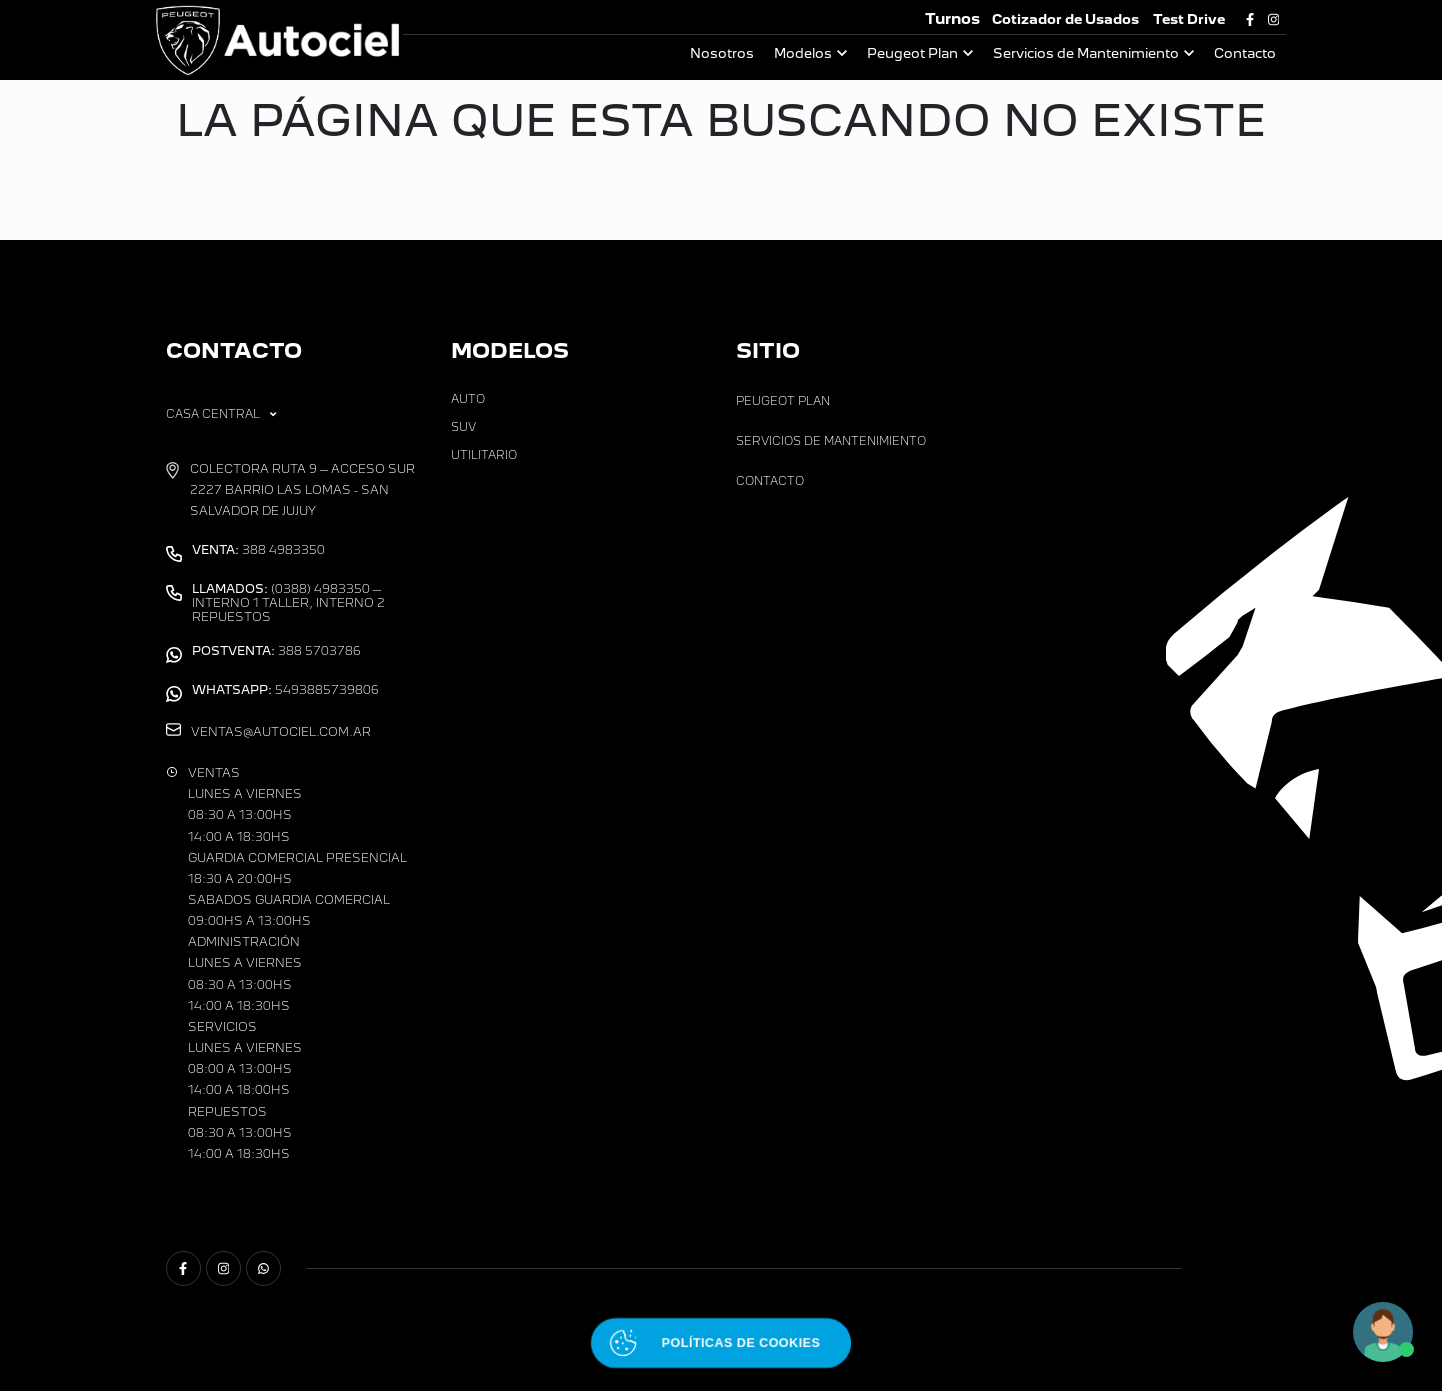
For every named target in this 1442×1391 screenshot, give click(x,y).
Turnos (952, 18)
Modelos (803, 53)
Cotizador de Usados (1065, 19)
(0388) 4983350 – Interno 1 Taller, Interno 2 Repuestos (288, 603)
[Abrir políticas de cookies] (720, 1343)
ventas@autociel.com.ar (281, 732)
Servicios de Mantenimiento (1086, 53)
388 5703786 (276, 651)
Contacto (1245, 53)
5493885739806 (285, 690)
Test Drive (1189, 19)
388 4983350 (258, 550)
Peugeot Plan (912, 53)
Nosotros (722, 53)
